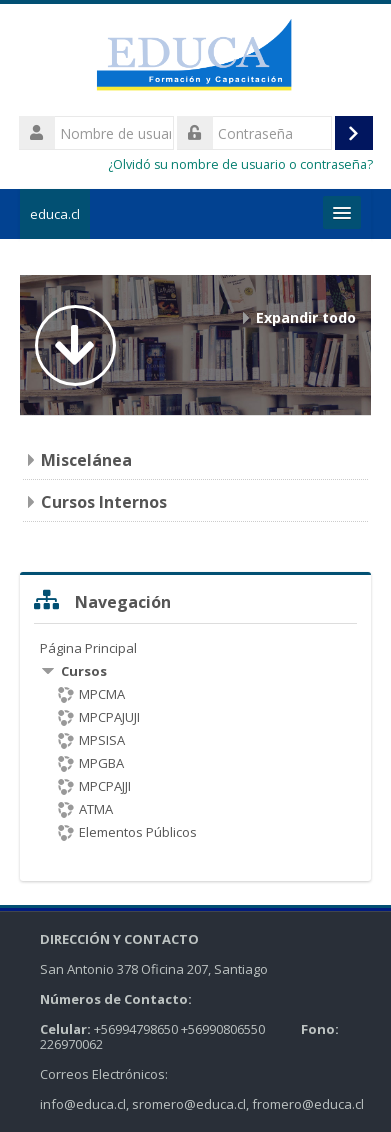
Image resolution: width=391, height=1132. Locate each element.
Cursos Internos (104, 502)
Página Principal (88, 648)
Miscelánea (86, 460)
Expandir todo (306, 317)
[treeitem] (196, 740)
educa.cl (55, 214)
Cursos (84, 671)
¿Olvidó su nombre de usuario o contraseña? (240, 164)
